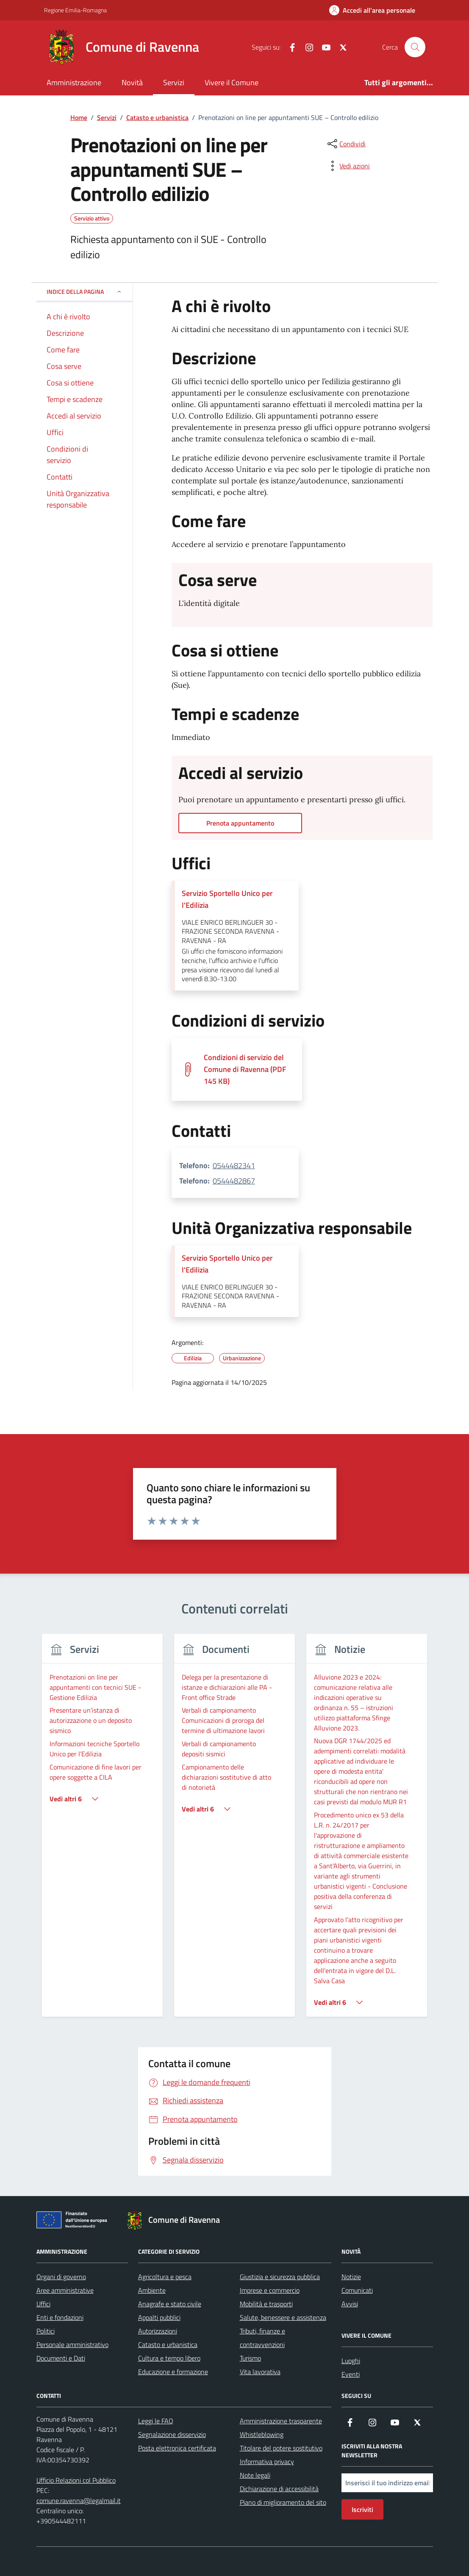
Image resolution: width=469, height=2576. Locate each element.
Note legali (255, 2475)
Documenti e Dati (60, 2358)
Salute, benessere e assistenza (283, 2317)
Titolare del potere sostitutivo (281, 2448)
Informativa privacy (267, 2461)
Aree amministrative (65, 2290)
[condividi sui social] (345, 144)
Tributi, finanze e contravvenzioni (262, 2338)
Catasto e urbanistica (167, 2344)
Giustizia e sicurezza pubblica (280, 2277)
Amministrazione (74, 82)
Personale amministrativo (72, 2344)
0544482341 (234, 1165)
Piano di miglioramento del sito (283, 2502)
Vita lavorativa (260, 2372)
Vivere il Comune (231, 82)
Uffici (43, 2304)
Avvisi (349, 2304)
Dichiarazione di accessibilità (279, 2489)
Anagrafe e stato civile (169, 2304)
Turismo (250, 2358)
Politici (45, 2331)
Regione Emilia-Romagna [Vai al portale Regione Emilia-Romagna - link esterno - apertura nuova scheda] (75, 10)
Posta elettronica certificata (177, 2448)
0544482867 (234, 1180)
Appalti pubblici (159, 2317)
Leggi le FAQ (155, 2421)
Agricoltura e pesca (164, 2277)
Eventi (350, 2374)
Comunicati (357, 2290)
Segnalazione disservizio (172, 2434)
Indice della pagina (84, 291)
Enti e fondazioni (59, 2317)
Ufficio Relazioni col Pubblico (76, 2480)
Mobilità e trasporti (266, 2304)
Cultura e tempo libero (169, 2358)
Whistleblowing (261, 2434)
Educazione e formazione (173, 2372)
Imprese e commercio (270, 2290)
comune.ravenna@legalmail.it (78, 2500)
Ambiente (152, 2290)
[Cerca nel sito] (415, 47)
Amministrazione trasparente (281, 2421)
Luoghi (350, 2361)
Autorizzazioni (157, 2331)
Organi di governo (61, 2277)
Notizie (351, 2277)
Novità (132, 82)
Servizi (173, 82)
